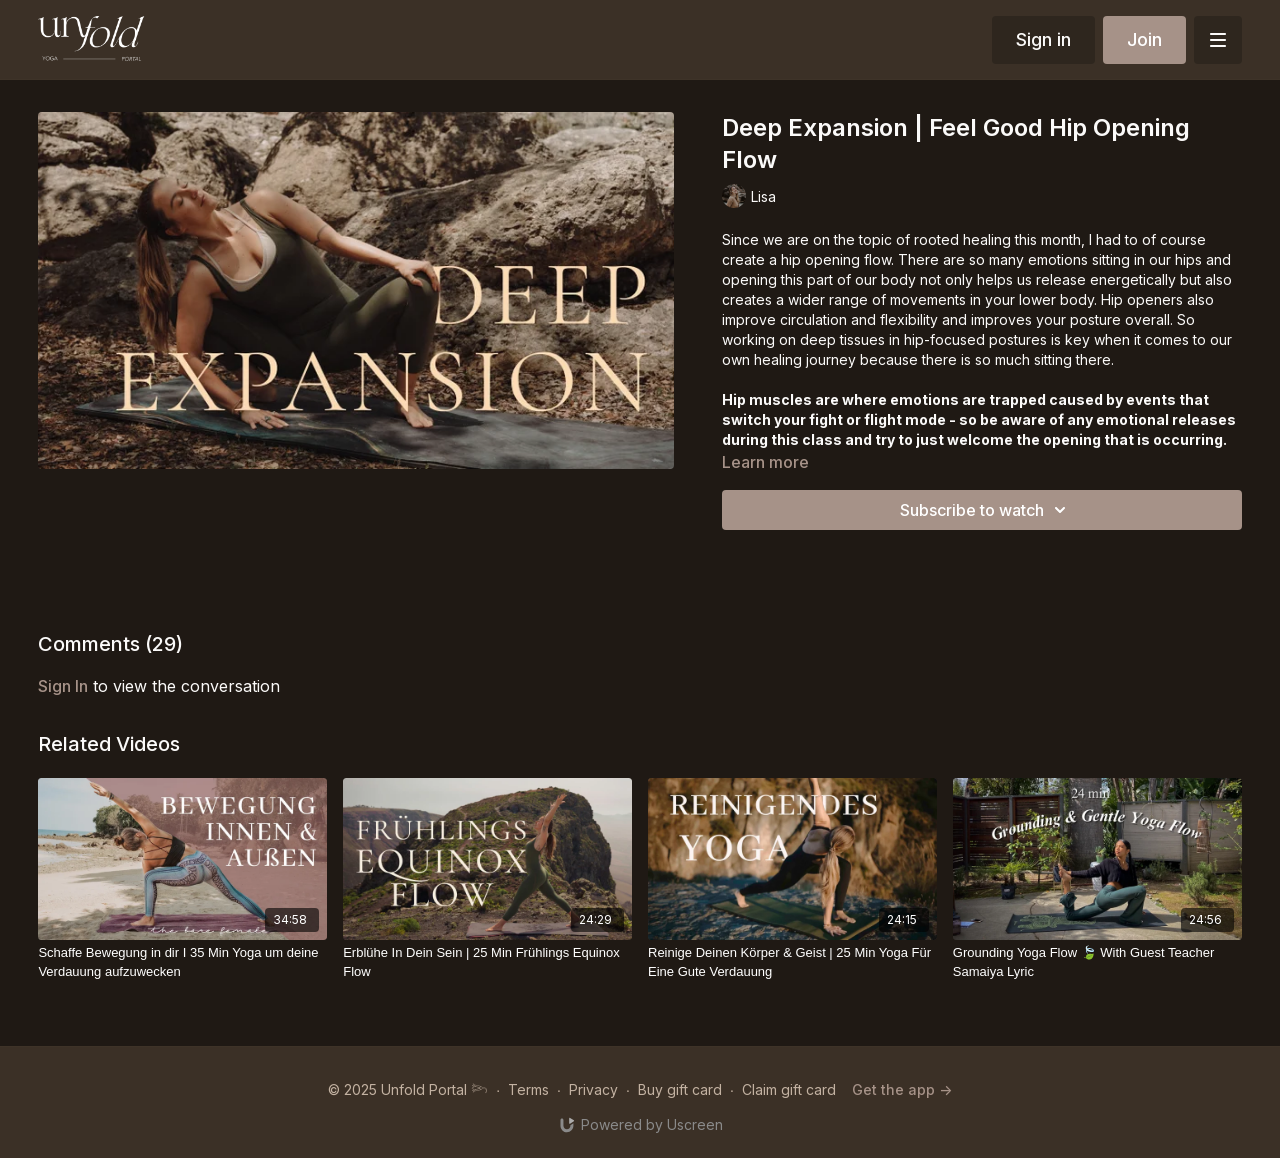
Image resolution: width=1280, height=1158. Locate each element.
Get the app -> (902, 1089)
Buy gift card (680, 1089)
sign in (63, 686)
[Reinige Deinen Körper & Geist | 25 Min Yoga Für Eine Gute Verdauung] (792, 962)
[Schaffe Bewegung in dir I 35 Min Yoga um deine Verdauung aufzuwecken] (182, 962)
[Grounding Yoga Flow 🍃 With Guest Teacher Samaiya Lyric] (1097, 962)
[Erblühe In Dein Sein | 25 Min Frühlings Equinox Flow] (487, 962)
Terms (528, 1089)
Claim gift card (789, 1089)
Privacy (593, 1089)
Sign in (1043, 39)
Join (1144, 39)
